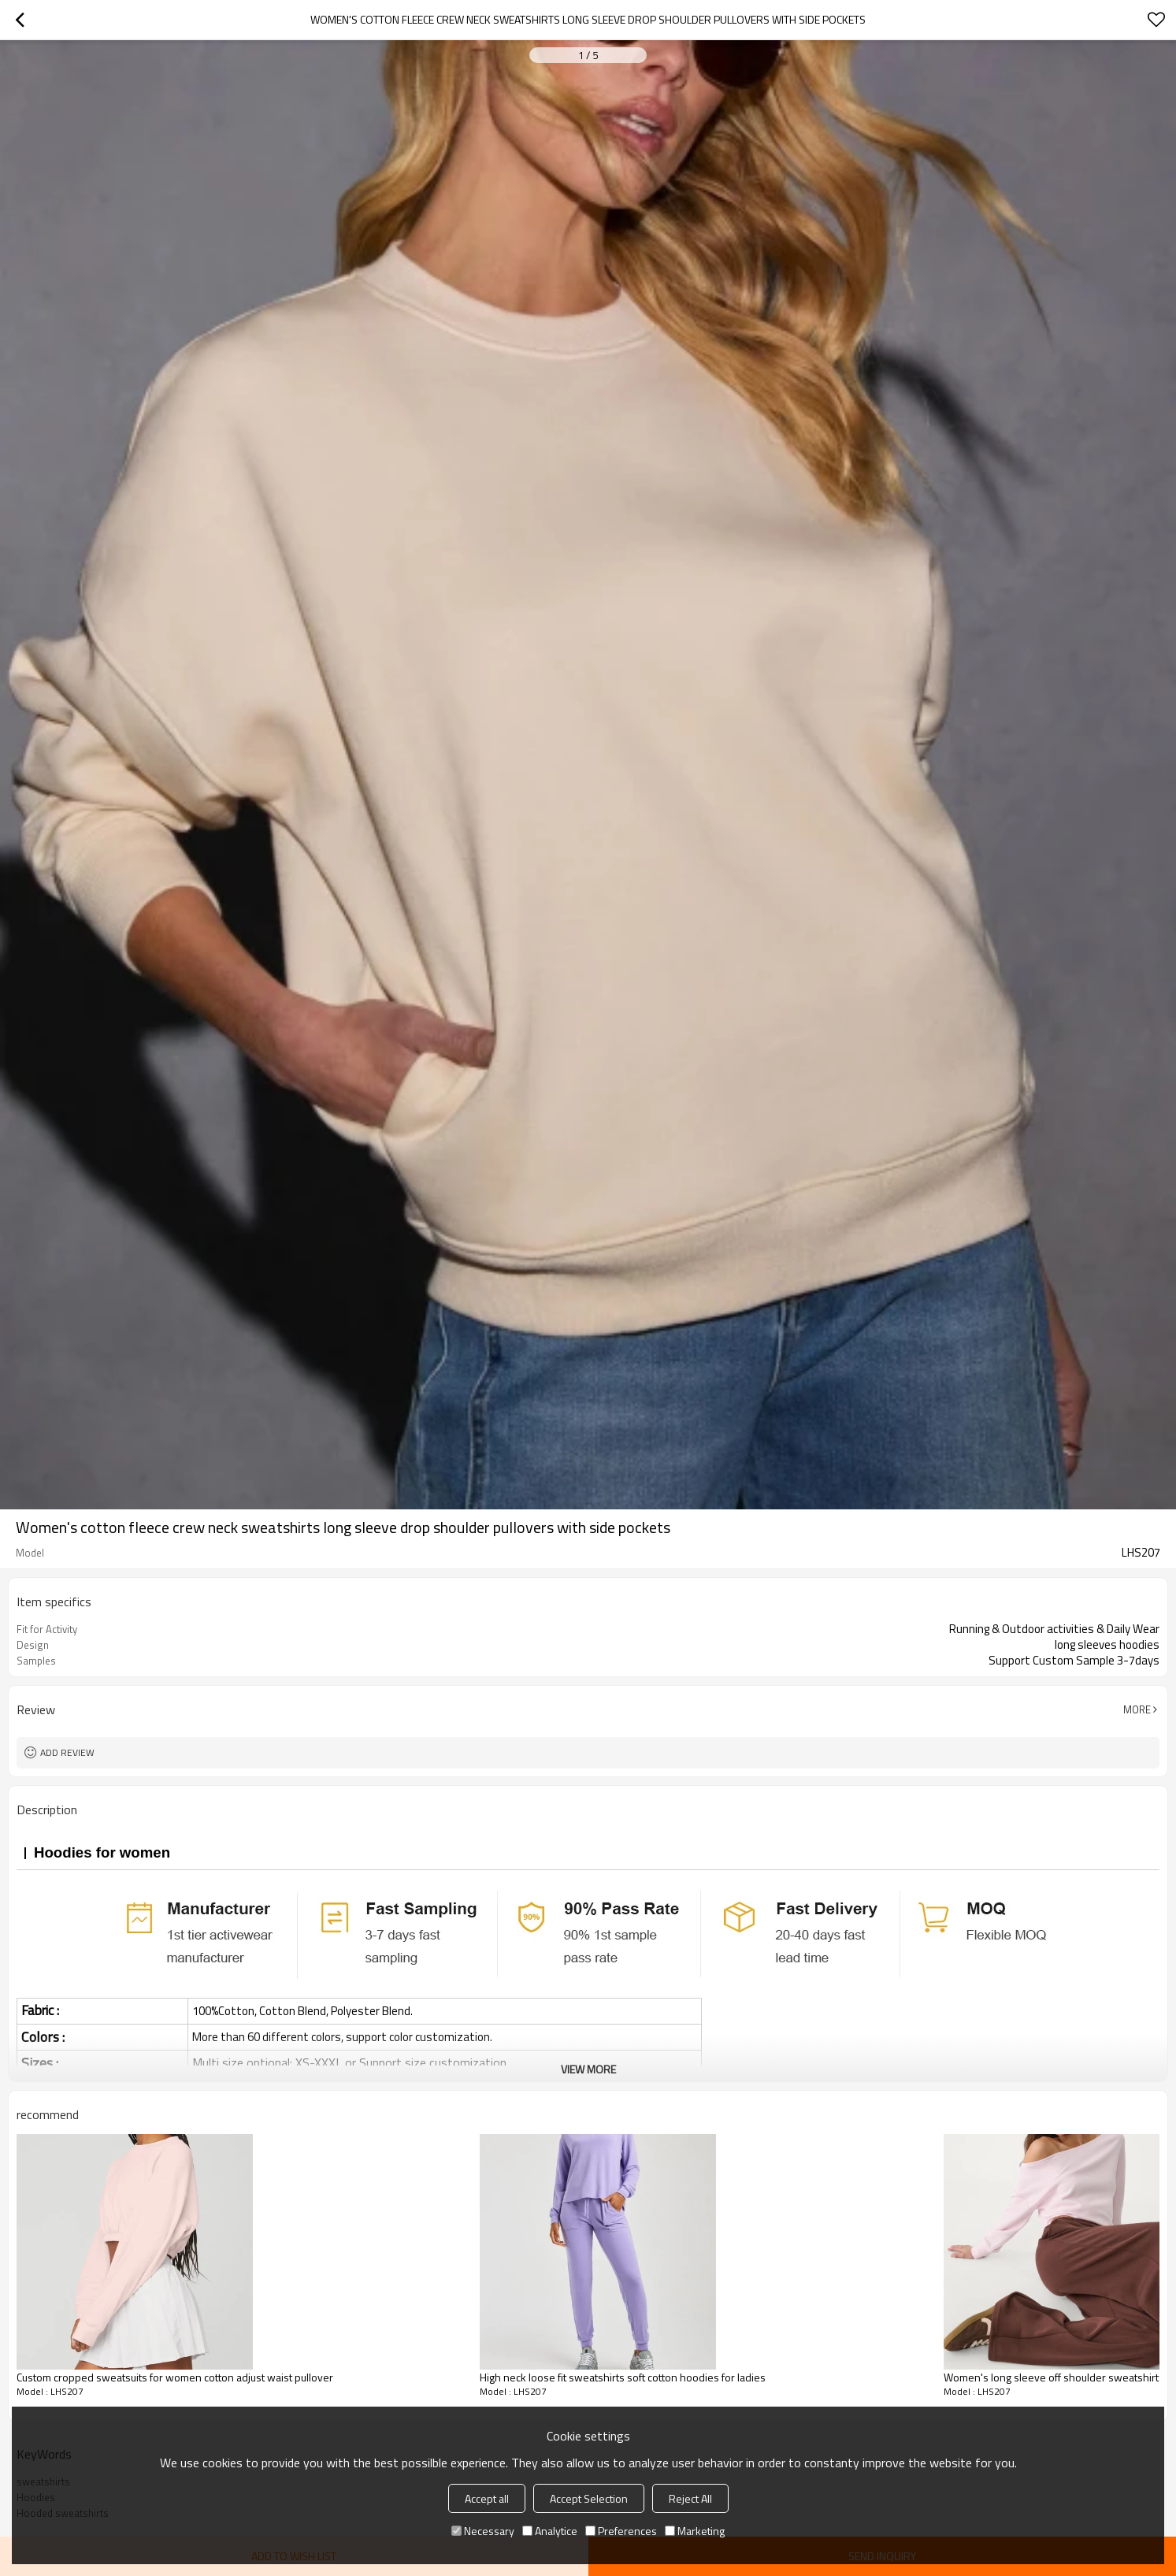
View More (588, 2069)
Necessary (482, 2530)
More (1137, 1709)
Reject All (690, 2498)
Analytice (549, 2530)
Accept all (487, 2498)
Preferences (621, 2530)
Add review (67, 1752)
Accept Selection (589, 2498)
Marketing (695, 2530)
